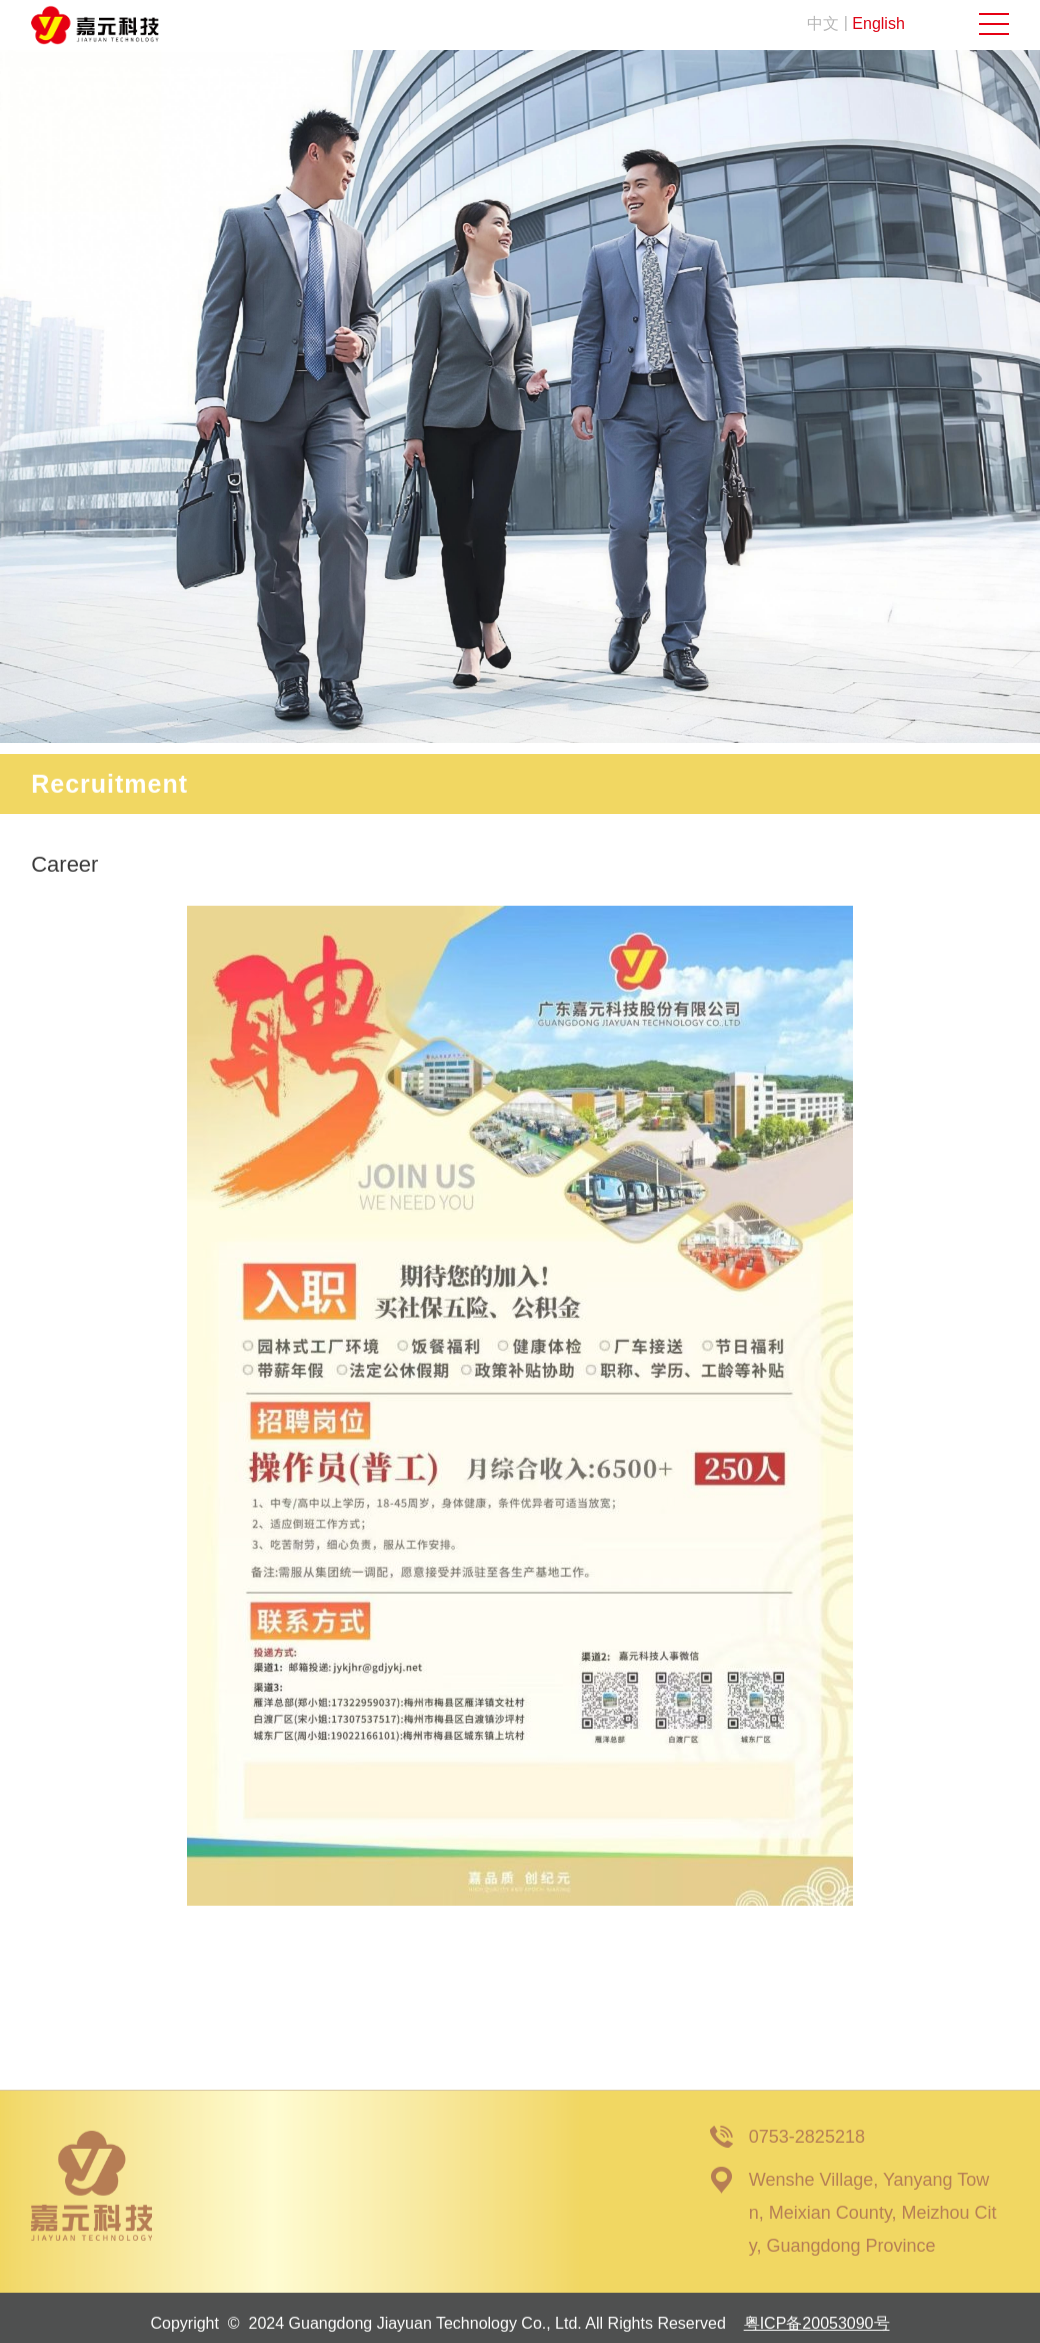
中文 (823, 23)
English (878, 23)
